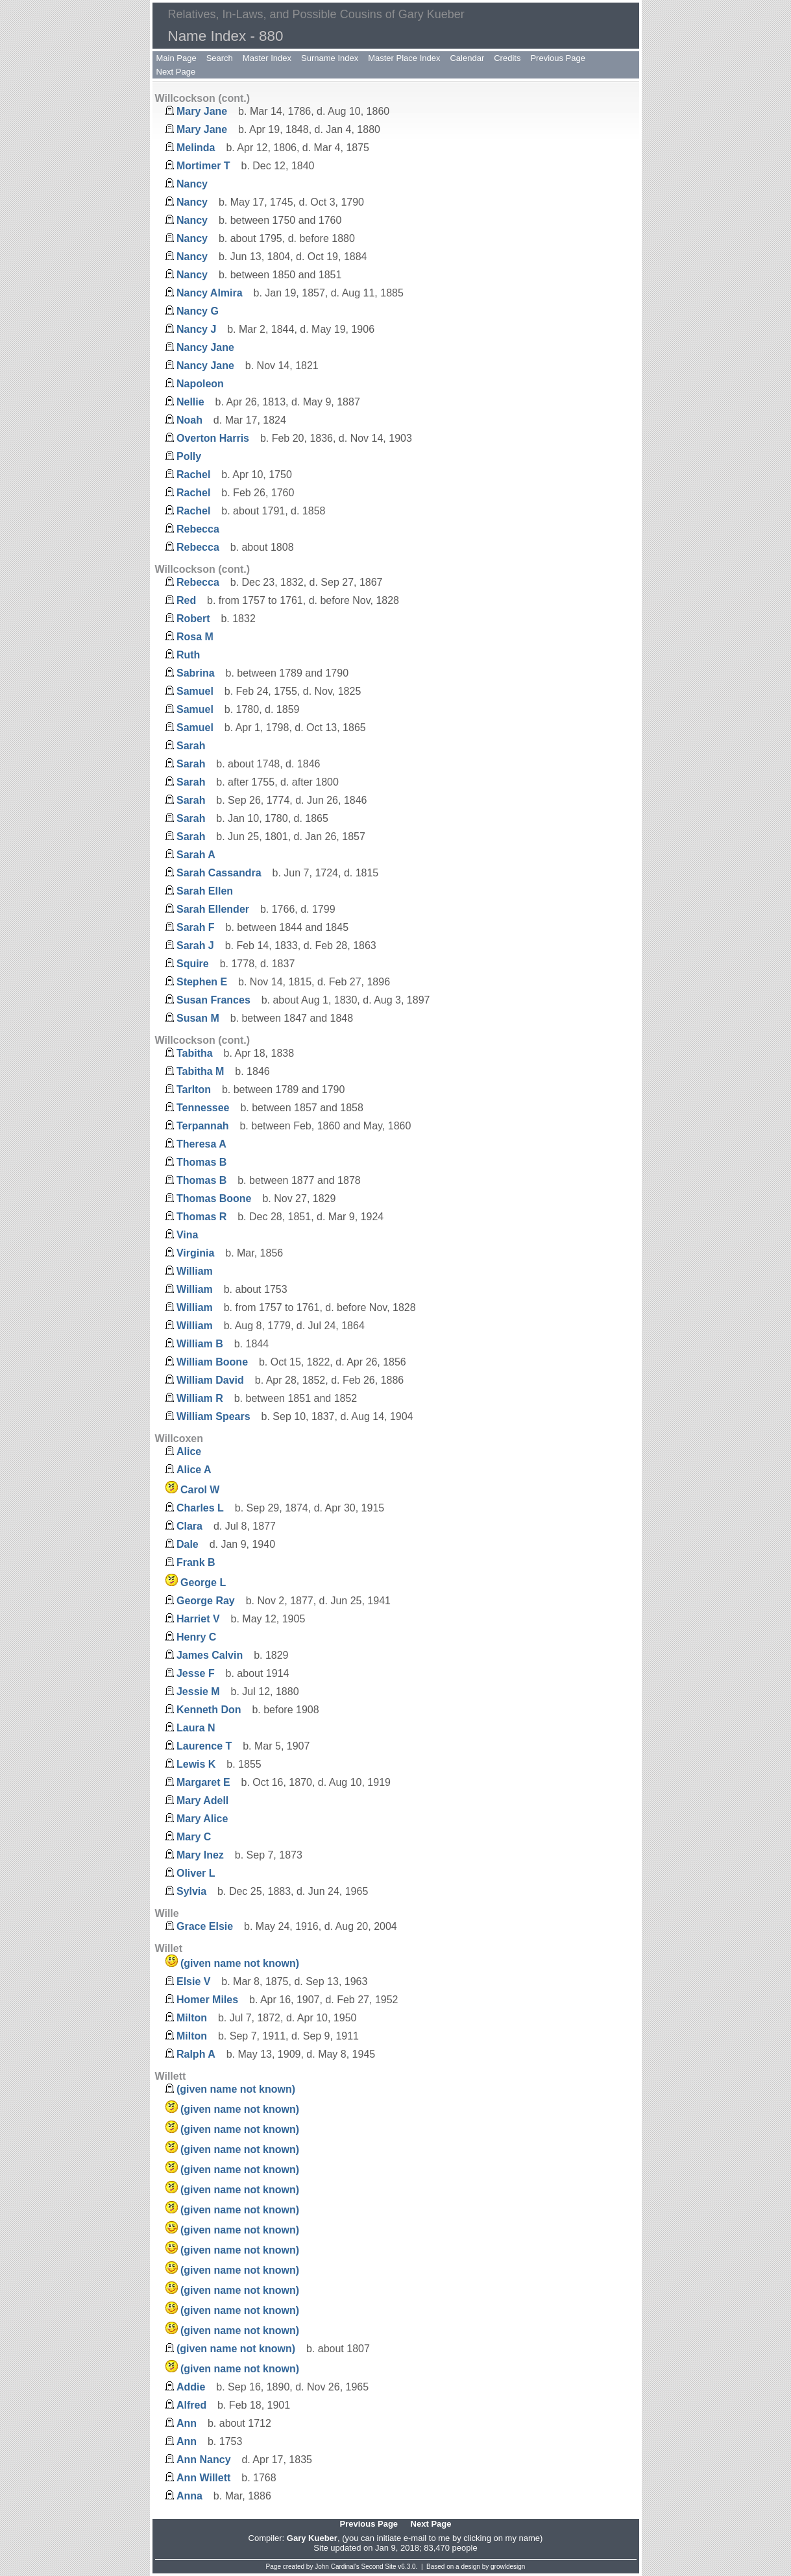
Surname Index (329, 58)
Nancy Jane (205, 347)
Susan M (197, 1018)
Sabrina (195, 673)
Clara (189, 1526)
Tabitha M (200, 1071)
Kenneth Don (208, 1709)
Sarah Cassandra (219, 872)
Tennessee (203, 1107)
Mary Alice (202, 1818)
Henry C (196, 1637)
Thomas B (201, 1162)
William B (199, 1343)
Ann (186, 2423)
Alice (188, 1451)
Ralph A (195, 2054)
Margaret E (203, 1782)
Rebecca (197, 529)
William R (199, 1398)
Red (186, 600)
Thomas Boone (214, 1198)
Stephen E (201, 981)
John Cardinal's (337, 2566)
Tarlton (193, 1089)
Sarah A (195, 854)
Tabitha (194, 1053)
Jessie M (198, 1691)
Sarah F (195, 927)
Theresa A (201, 1144)
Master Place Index (404, 58)
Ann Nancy (203, 2459)
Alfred (191, 2405)
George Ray (205, 1600)
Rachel (193, 474)
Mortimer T (203, 165)
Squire (192, 963)
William (194, 1271)
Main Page (176, 58)
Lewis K (195, 1764)
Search (219, 58)
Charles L (200, 1507)
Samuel (194, 691)
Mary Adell (202, 1800)
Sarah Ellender (212, 909)
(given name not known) (239, 1963)
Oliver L (195, 1873)
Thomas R (201, 1216)
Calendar (467, 58)
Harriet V (198, 1618)
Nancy (192, 183)
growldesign (508, 2566)
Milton (191, 2017)
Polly (188, 456)
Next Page (176, 72)
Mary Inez (200, 1854)
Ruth (188, 654)
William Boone (212, 1361)
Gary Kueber (312, 2538)
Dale (187, 1544)
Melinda (195, 147)
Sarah (190, 745)
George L (203, 1582)
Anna (189, 2495)
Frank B (195, 1562)
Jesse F (195, 1673)
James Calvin (209, 1655)
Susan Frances (213, 999)
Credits (507, 58)
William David (210, 1380)
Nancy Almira (209, 292)
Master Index (267, 58)
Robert (193, 618)
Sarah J (195, 945)
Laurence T (204, 1745)
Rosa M (194, 636)
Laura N (195, 1727)
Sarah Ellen (204, 891)
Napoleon (200, 383)
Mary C (193, 1836)
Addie (190, 2386)
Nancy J (196, 329)
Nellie (190, 401)
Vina (187, 1234)
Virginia (195, 1252)
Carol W (199, 1489)
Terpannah (202, 1125)
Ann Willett (203, 2477)
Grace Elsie (204, 1926)
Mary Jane (201, 111)
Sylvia (191, 1891)
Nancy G (197, 311)
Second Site (378, 2566)
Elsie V (193, 1981)
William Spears (213, 1416)
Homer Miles (207, 1999)
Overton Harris (212, 438)
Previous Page (557, 58)
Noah (189, 420)
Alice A (194, 1469)
